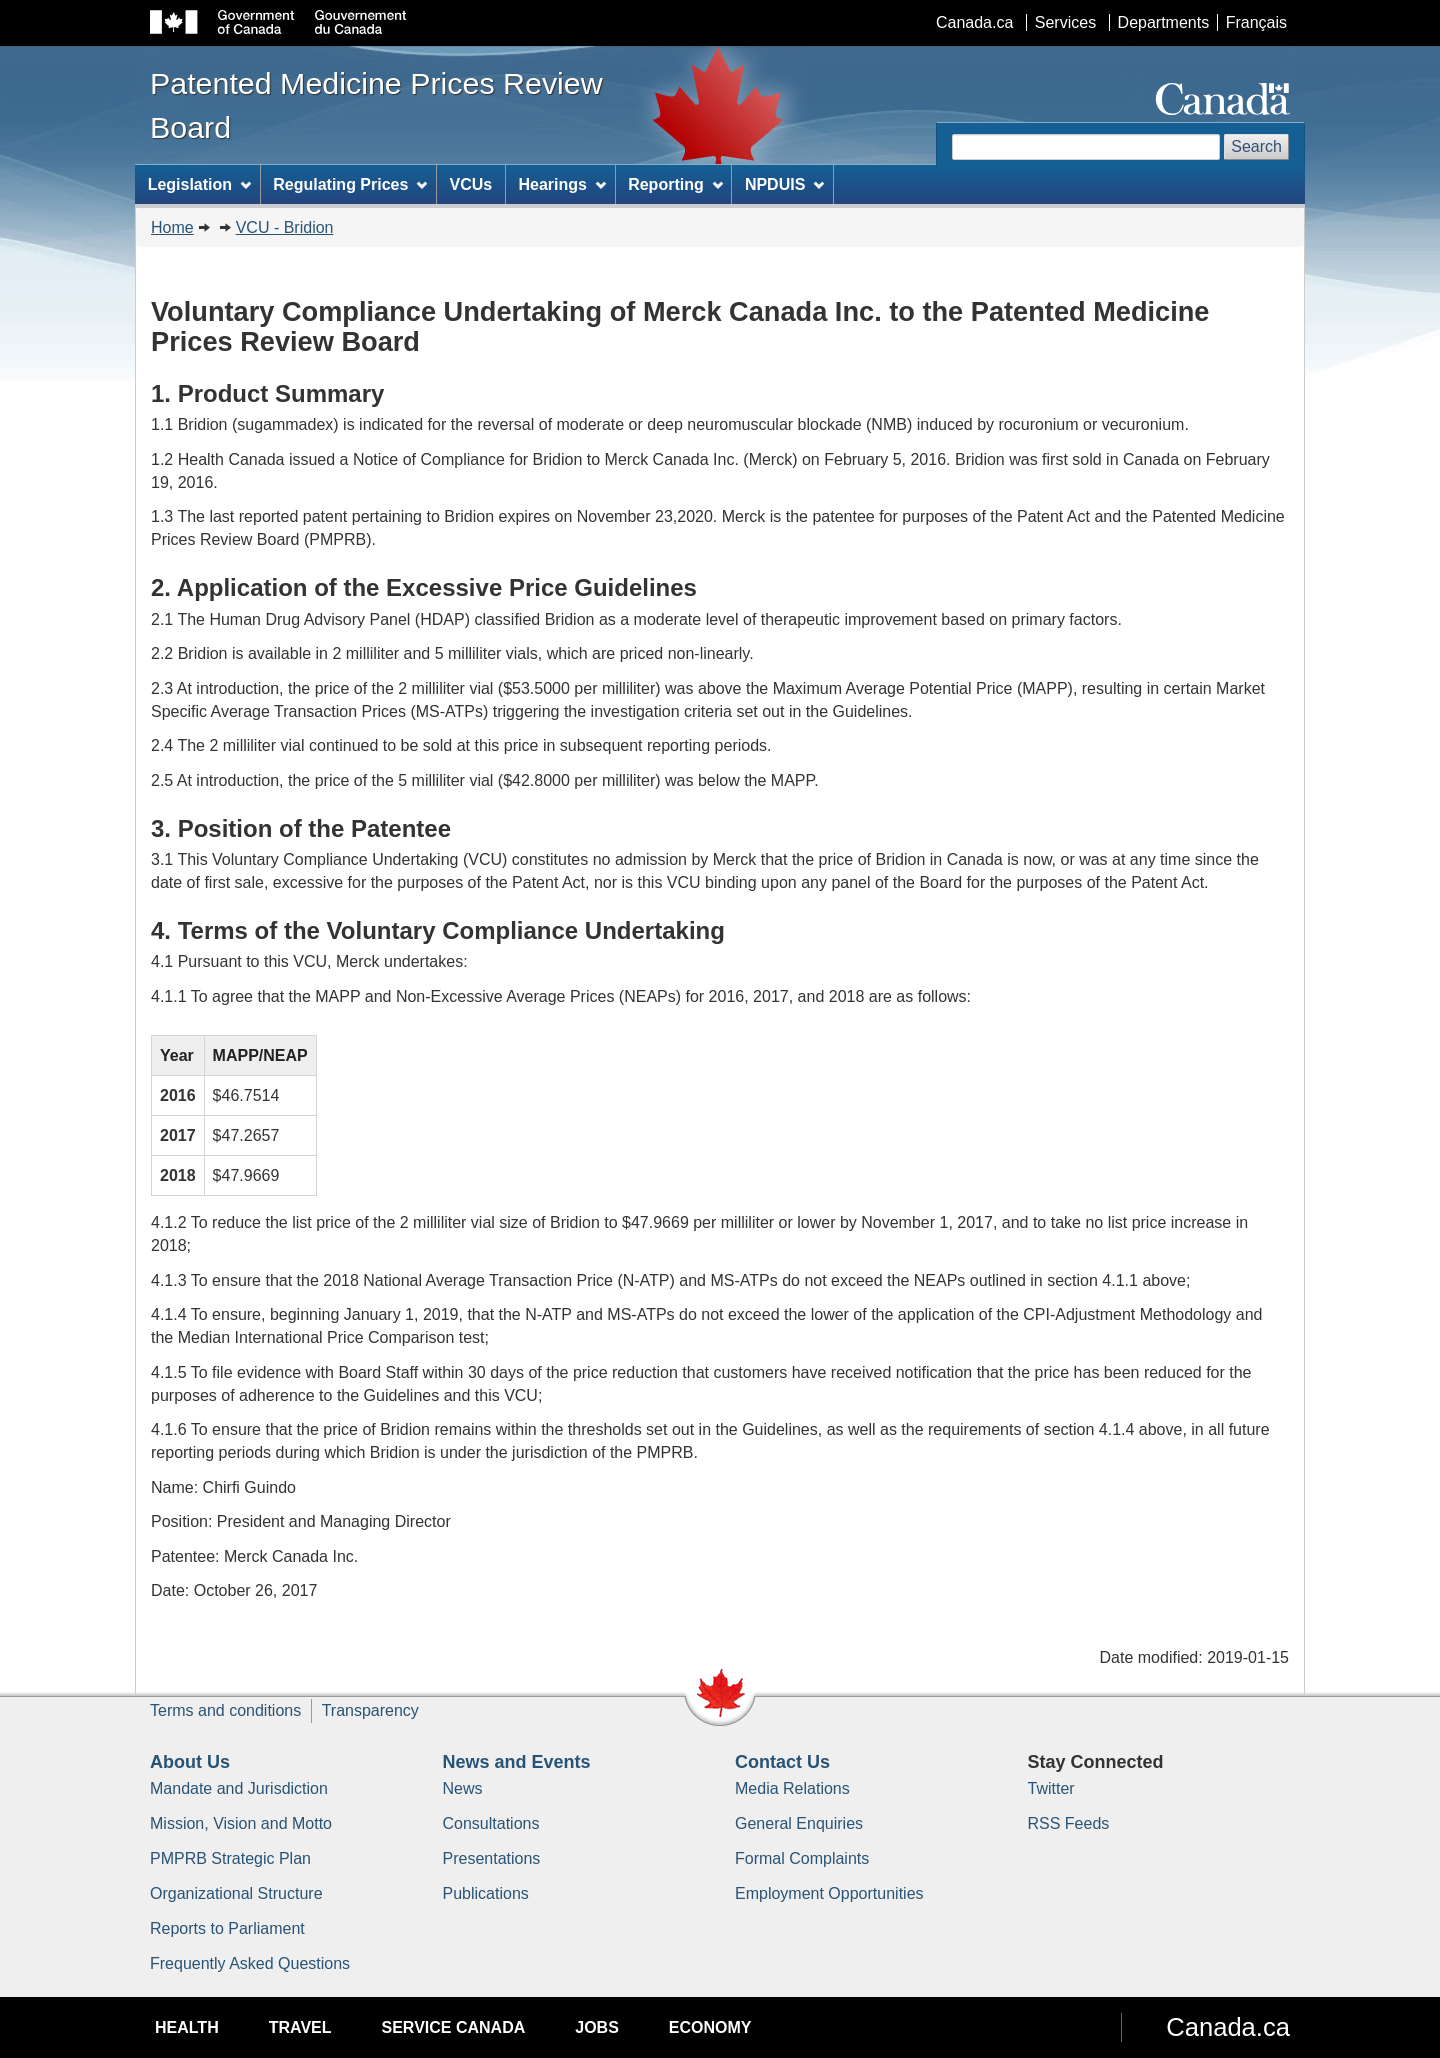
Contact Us (782, 1762)
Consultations (491, 1823)
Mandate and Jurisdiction (239, 1788)
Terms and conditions (225, 1710)
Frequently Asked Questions (250, 1963)
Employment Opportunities (829, 1893)
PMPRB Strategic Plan (230, 1858)
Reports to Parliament (227, 1928)
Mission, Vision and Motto (241, 1823)
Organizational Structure (236, 1893)
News (463, 1788)
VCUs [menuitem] (471, 184)
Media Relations (792, 1788)
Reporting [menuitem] (675, 184)
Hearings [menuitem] (562, 184)
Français (1256, 22)
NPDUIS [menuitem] (784, 184)
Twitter (1051, 1788)
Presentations (492, 1858)
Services (1065, 22)
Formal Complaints (802, 1858)
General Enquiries (799, 1823)
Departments (1164, 22)
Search (1256, 146)
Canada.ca (974, 22)
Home (172, 227)
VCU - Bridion (285, 227)
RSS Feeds (1069, 1823)
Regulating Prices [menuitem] (350, 184)
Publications (486, 1893)
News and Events (517, 1762)
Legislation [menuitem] (199, 184)
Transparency (370, 1710)
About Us (190, 1762)
